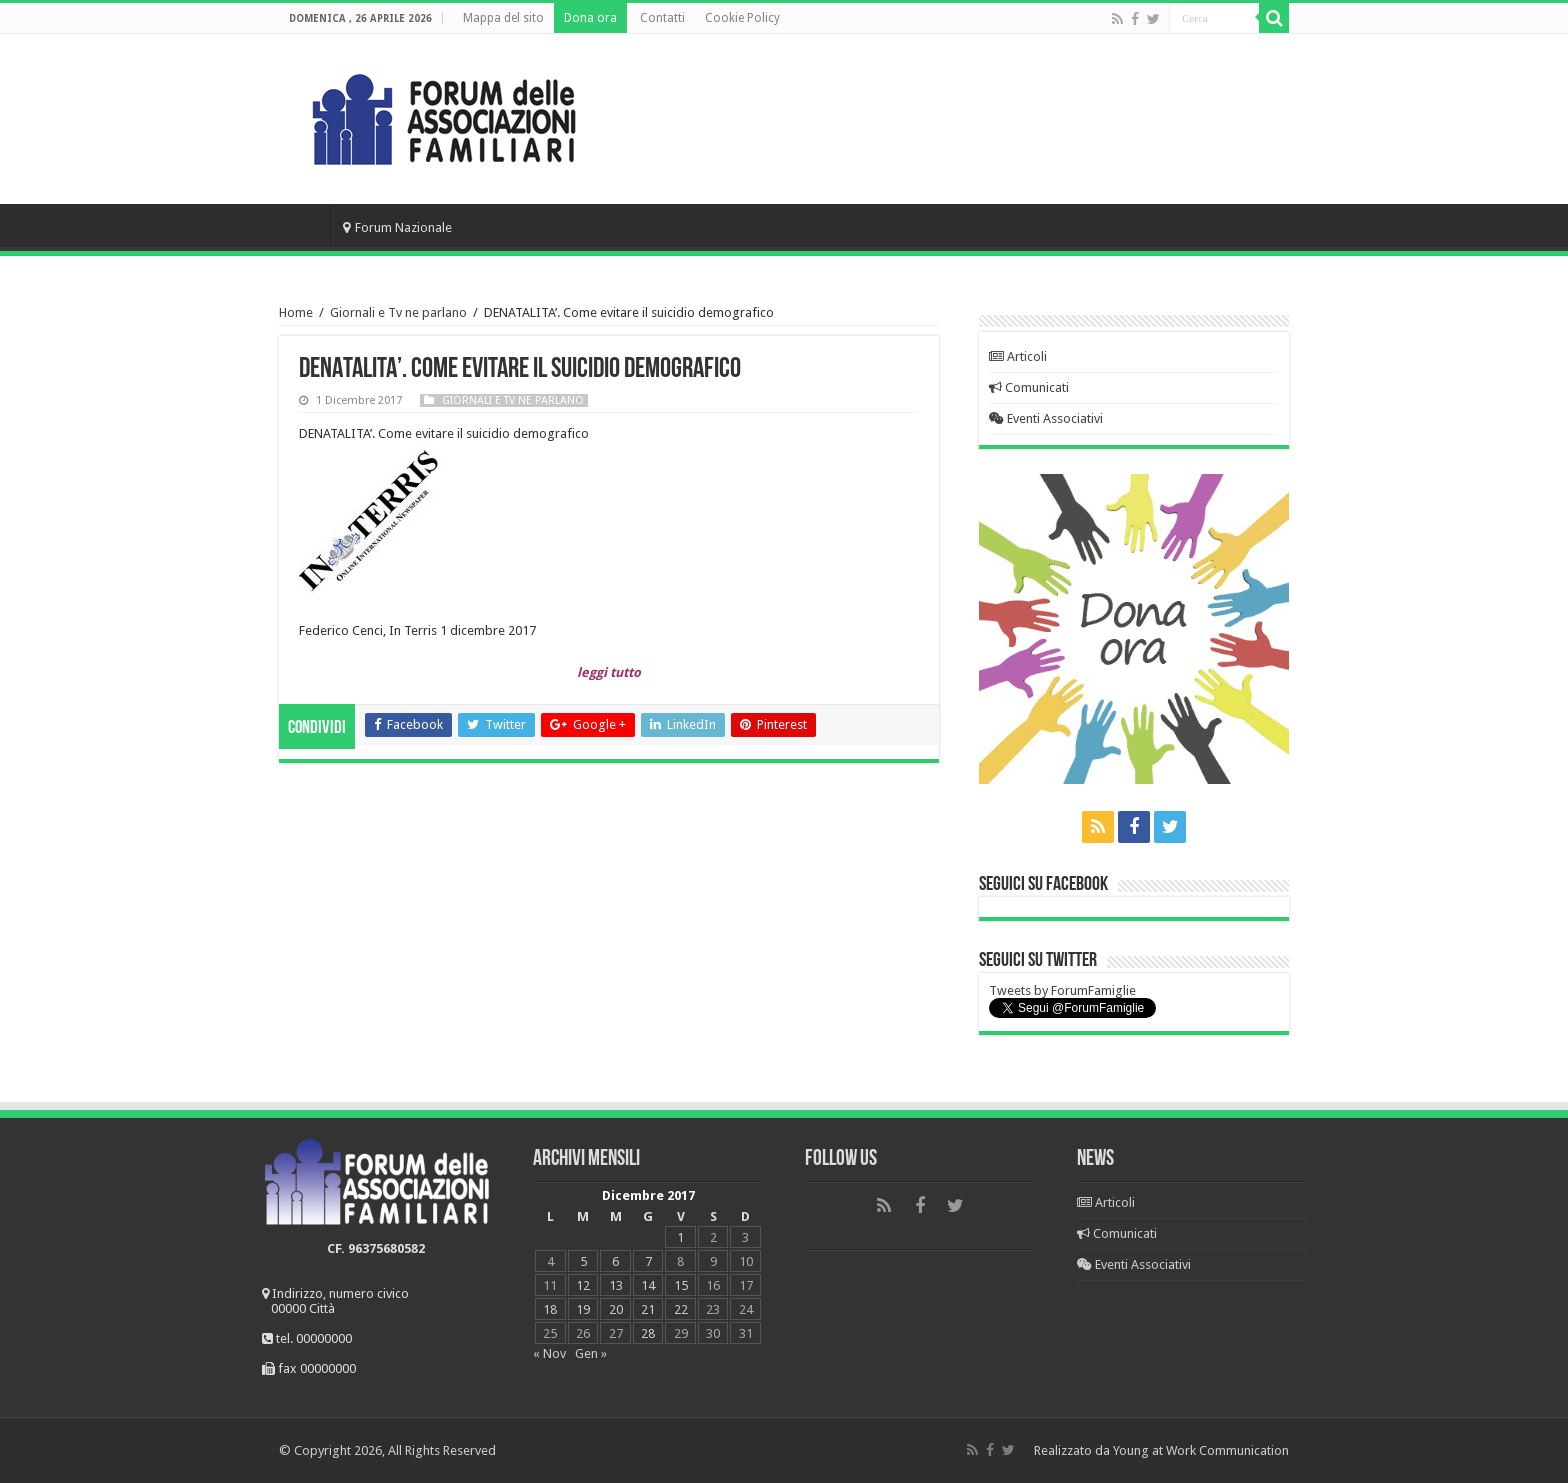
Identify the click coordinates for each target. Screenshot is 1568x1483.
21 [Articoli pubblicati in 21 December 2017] (648, 1309)
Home (305, 225)
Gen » (591, 1353)
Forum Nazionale (397, 227)
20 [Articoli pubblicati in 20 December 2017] (616, 1309)
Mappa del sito (503, 18)
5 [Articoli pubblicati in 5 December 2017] (583, 1261)
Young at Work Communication (1201, 1450)
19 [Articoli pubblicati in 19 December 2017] (583, 1309)
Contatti (662, 18)
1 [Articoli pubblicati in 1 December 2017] (680, 1237)
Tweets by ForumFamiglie (1062, 990)
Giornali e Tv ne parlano (398, 312)
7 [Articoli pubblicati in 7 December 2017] (648, 1261)
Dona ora (590, 18)
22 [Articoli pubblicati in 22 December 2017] (681, 1309)
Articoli (1018, 356)
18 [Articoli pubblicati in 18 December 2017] (550, 1309)
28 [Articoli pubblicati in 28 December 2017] (648, 1333)
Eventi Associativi (1046, 418)
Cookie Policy (742, 18)
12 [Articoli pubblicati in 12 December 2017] (583, 1285)
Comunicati (1029, 387)
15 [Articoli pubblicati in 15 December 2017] (681, 1285)
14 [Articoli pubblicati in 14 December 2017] (648, 1285)
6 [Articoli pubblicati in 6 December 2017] (615, 1261)
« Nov (549, 1353)
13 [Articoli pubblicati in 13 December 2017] (616, 1285)
